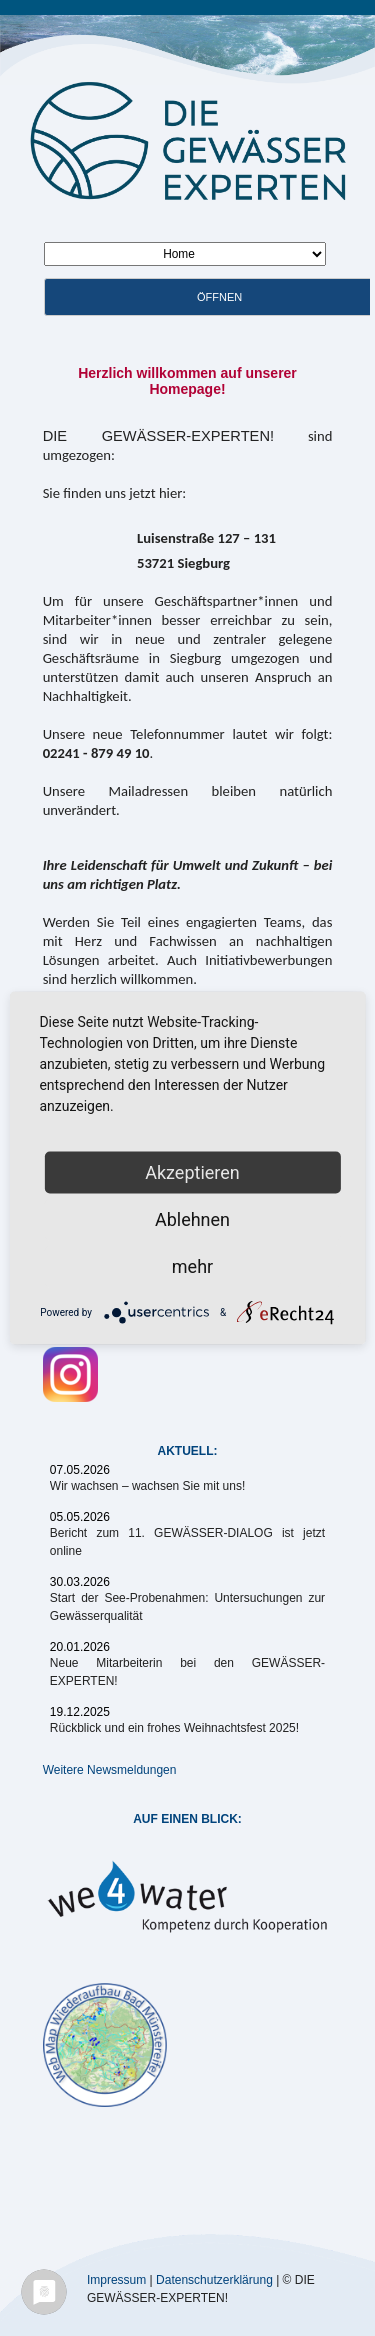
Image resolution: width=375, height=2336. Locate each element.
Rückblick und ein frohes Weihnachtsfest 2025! (174, 1728)
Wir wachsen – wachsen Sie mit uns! (147, 1486)
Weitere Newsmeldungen (110, 1770)
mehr (192, 1266)
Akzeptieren (192, 1172)
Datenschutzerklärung (214, 2279)
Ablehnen (192, 1219)
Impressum (116, 2279)
